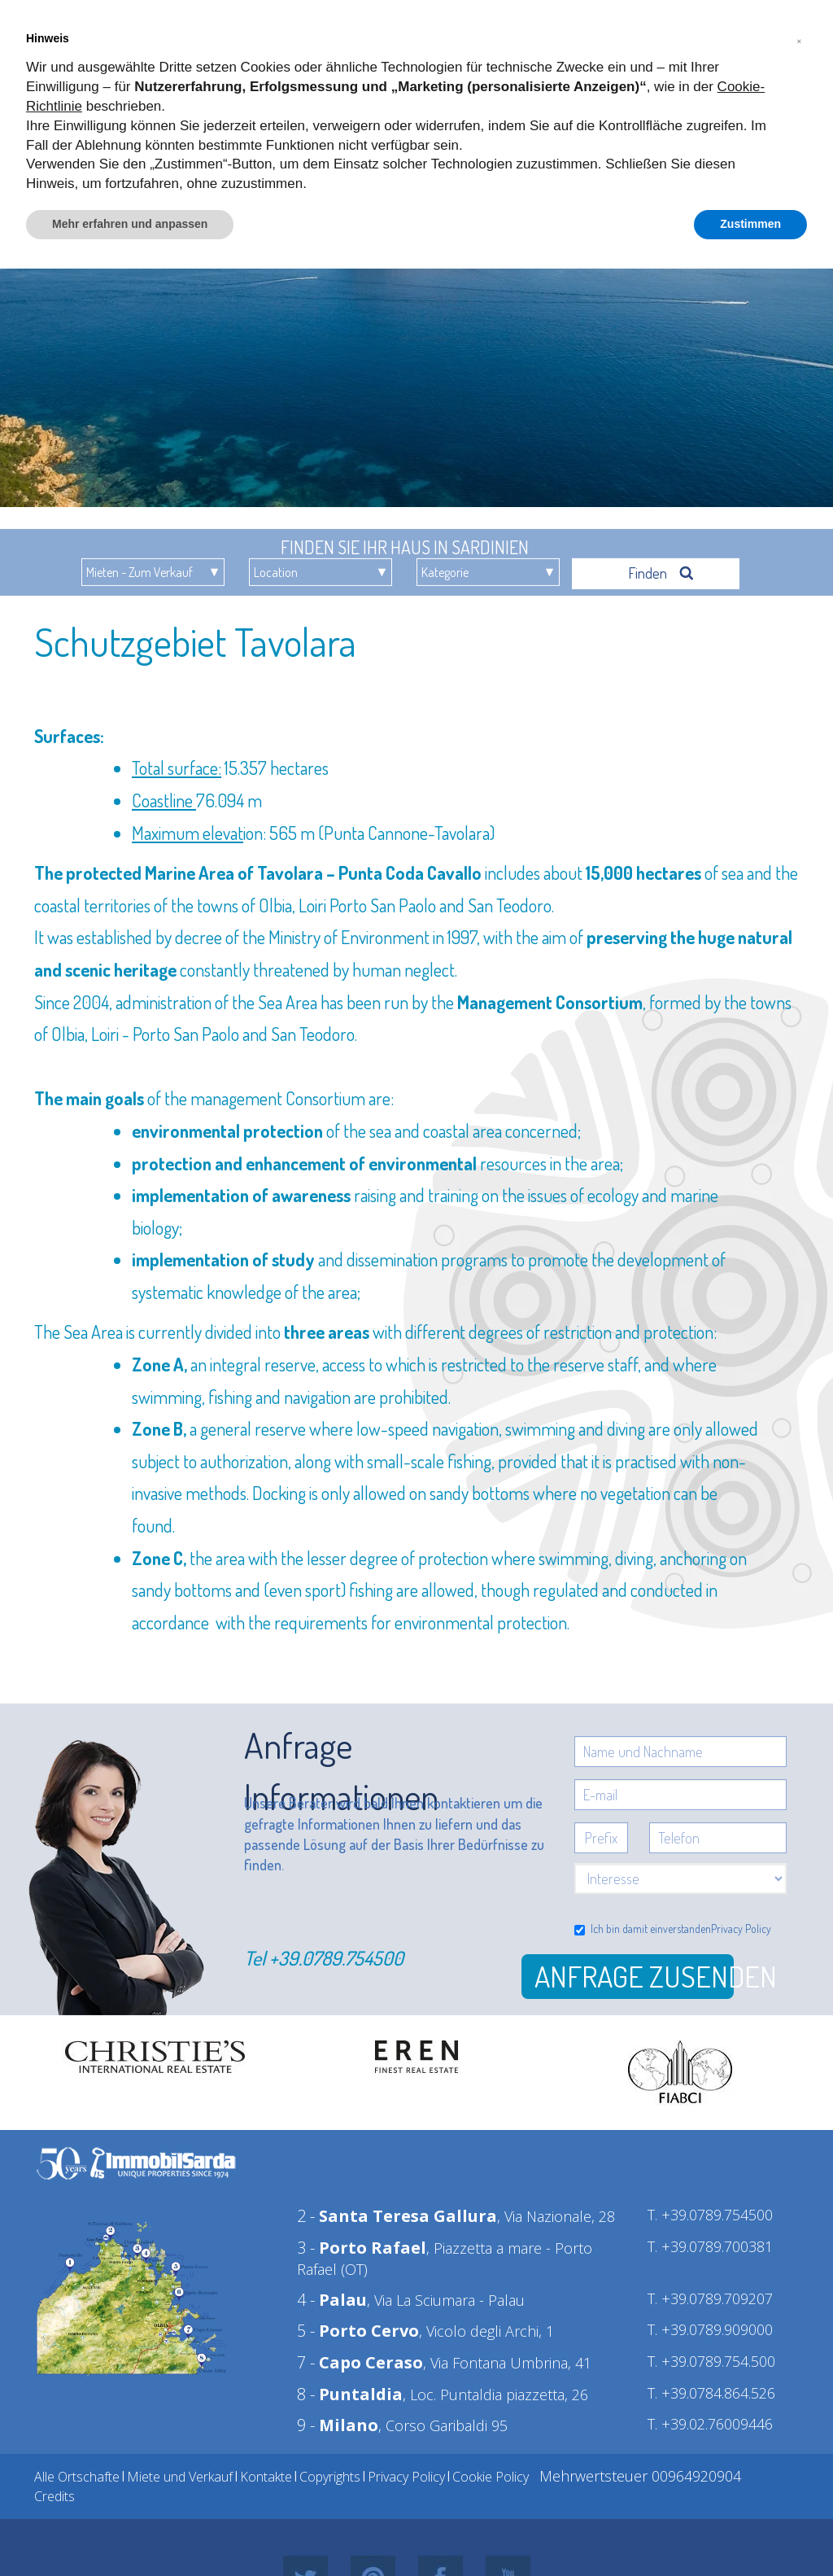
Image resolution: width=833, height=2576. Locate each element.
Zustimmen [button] (750, 223)
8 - (350, 2394)
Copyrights (329, 2477)
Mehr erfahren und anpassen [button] (129, 223)
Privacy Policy (741, 1928)
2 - (397, 2216)
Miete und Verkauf (180, 2477)
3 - (361, 2248)
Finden (661, 573)
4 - (332, 2300)
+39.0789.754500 (336, 1957)
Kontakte (266, 2477)
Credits (54, 2496)
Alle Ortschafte (77, 2477)
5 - (358, 2331)
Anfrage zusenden (634, 1976)
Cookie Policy (490, 2477)
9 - (337, 2425)
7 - (360, 2362)
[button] (799, 39)
